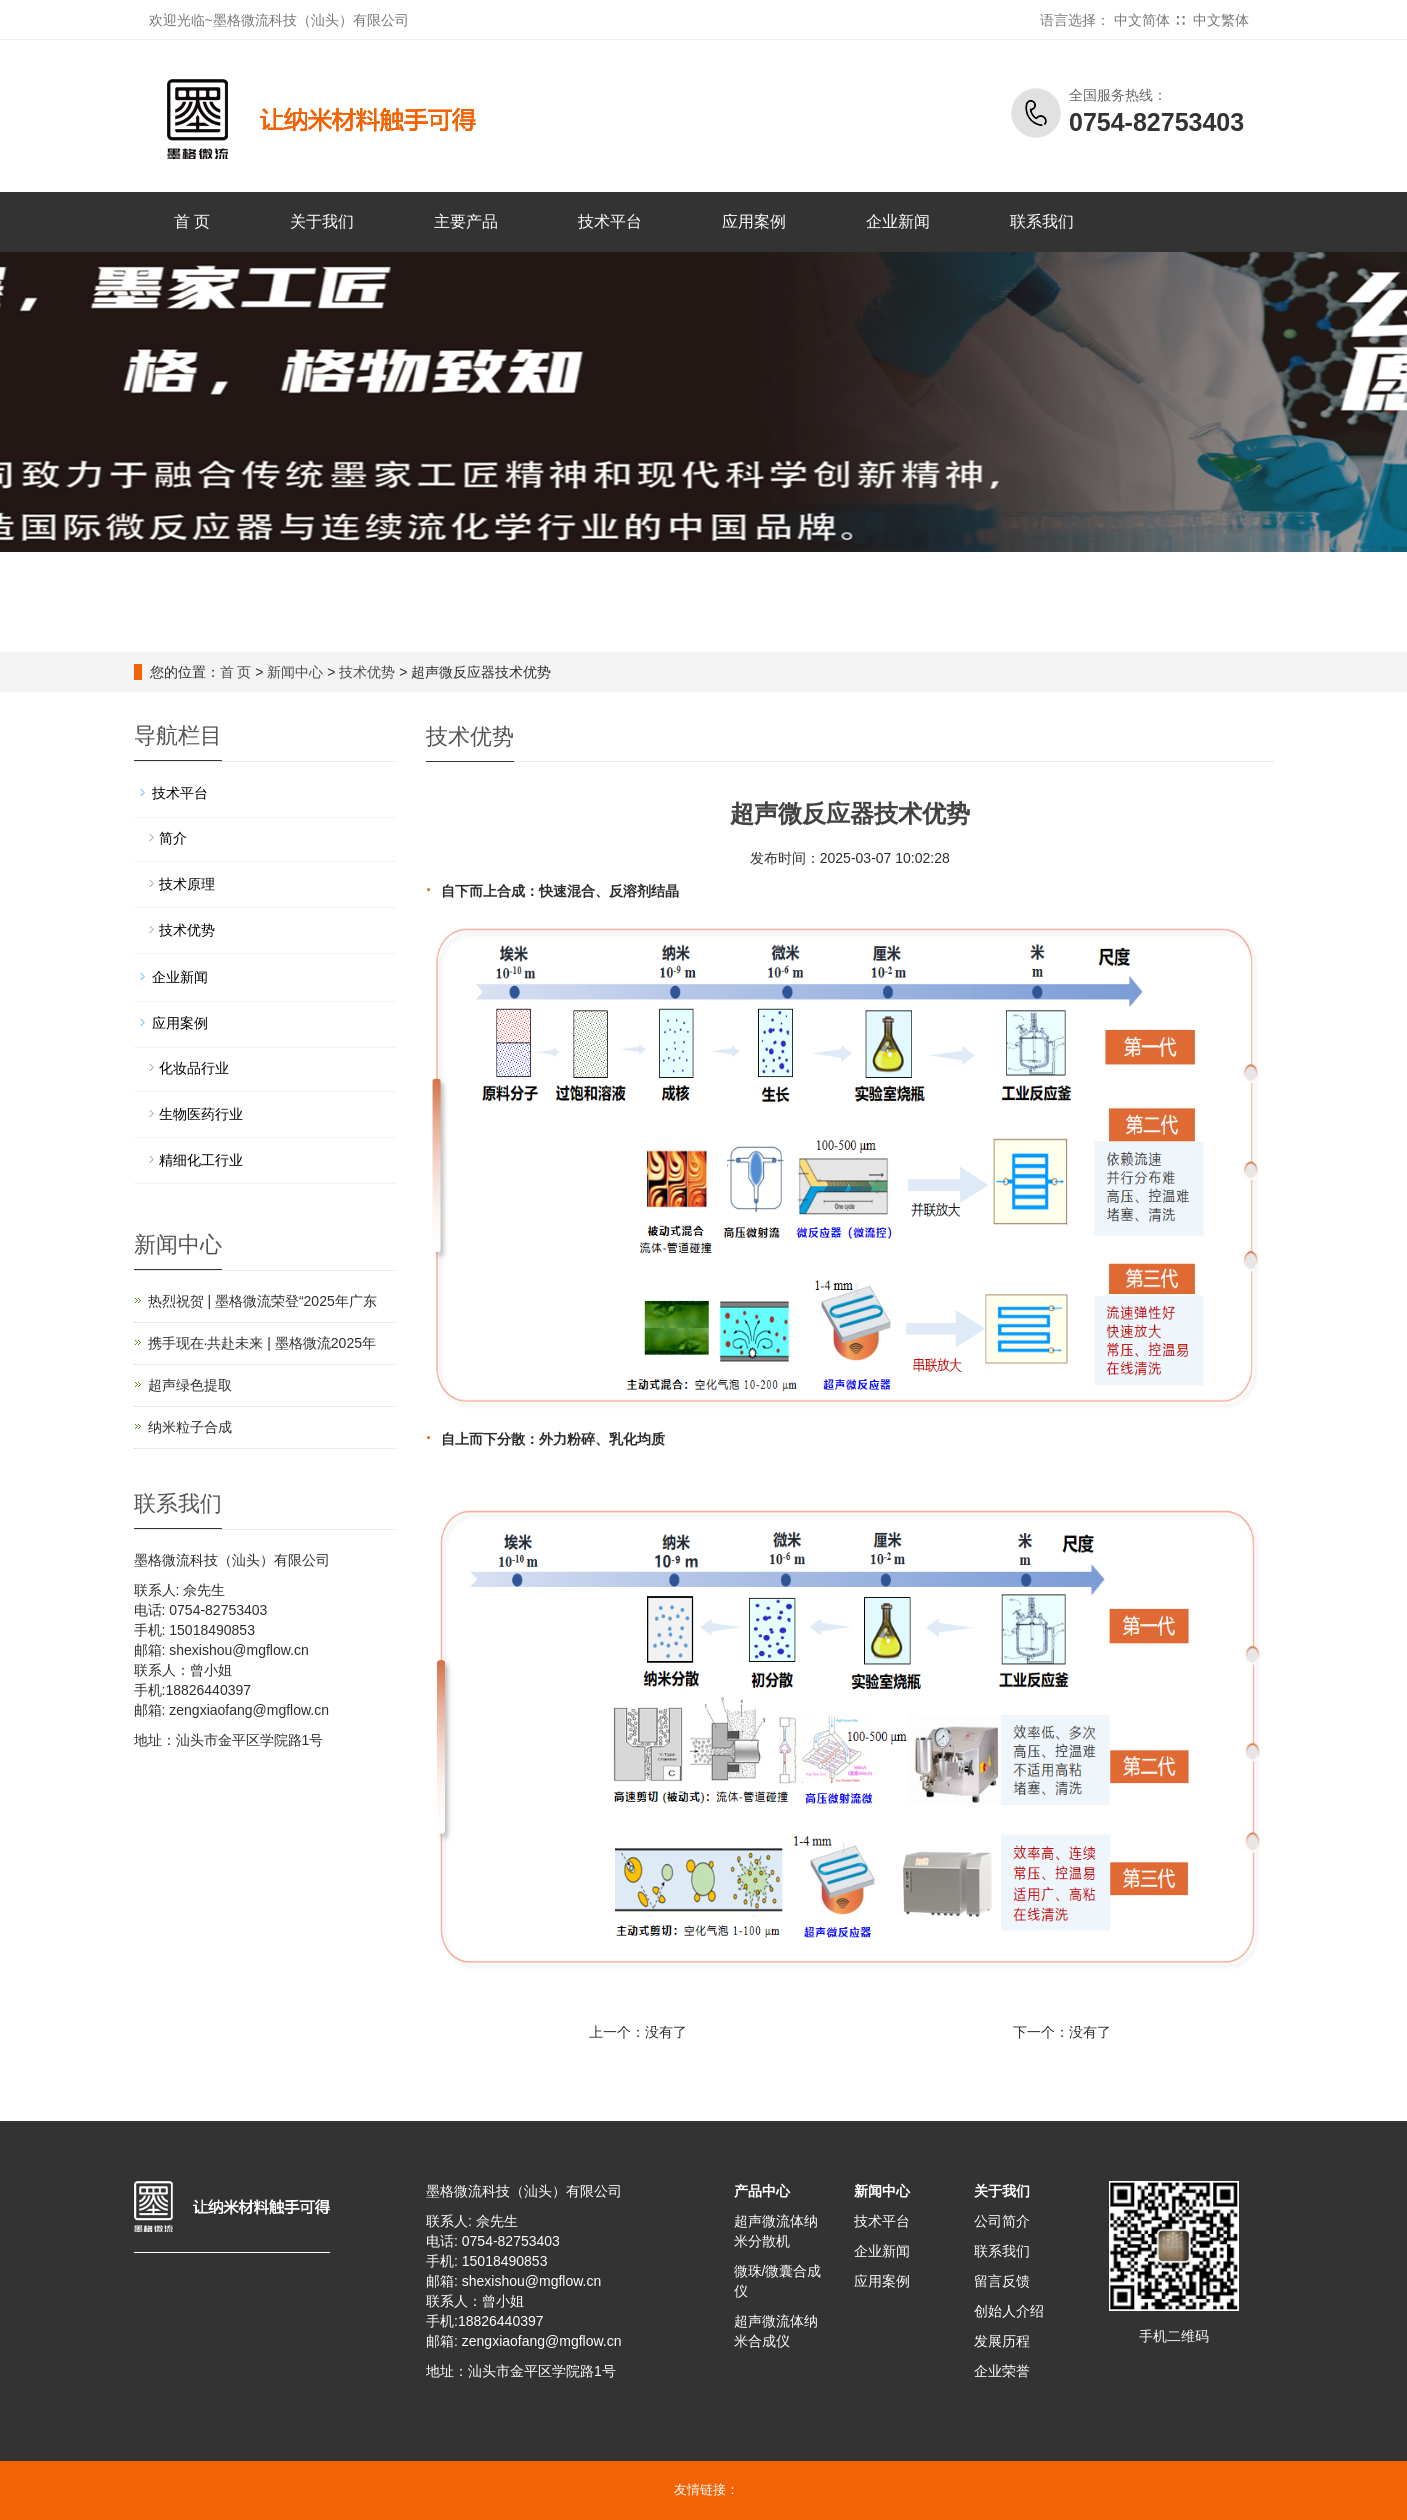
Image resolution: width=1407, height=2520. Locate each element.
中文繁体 (1221, 20)
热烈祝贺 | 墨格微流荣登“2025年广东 (262, 1301)
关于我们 (322, 221)
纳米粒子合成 (190, 1427)
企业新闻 (898, 221)
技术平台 (610, 221)
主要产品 (466, 221)
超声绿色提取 (190, 1385)
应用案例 (754, 221)
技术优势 (367, 672)
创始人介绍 (1009, 2311)
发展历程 (1002, 2341)
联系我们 (1042, 221)
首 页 (192, 221)
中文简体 (1142, 20)
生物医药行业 (201, 1114)
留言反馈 (1002, 2281)
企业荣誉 (1002, 2371)
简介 (173, 838)
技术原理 (187, 884)
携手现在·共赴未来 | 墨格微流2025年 (262, 1343)
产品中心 (762, 2191)
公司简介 (1002, 2221)
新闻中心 (295, 672)
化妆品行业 (194, 1068)
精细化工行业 (201, 1160)
